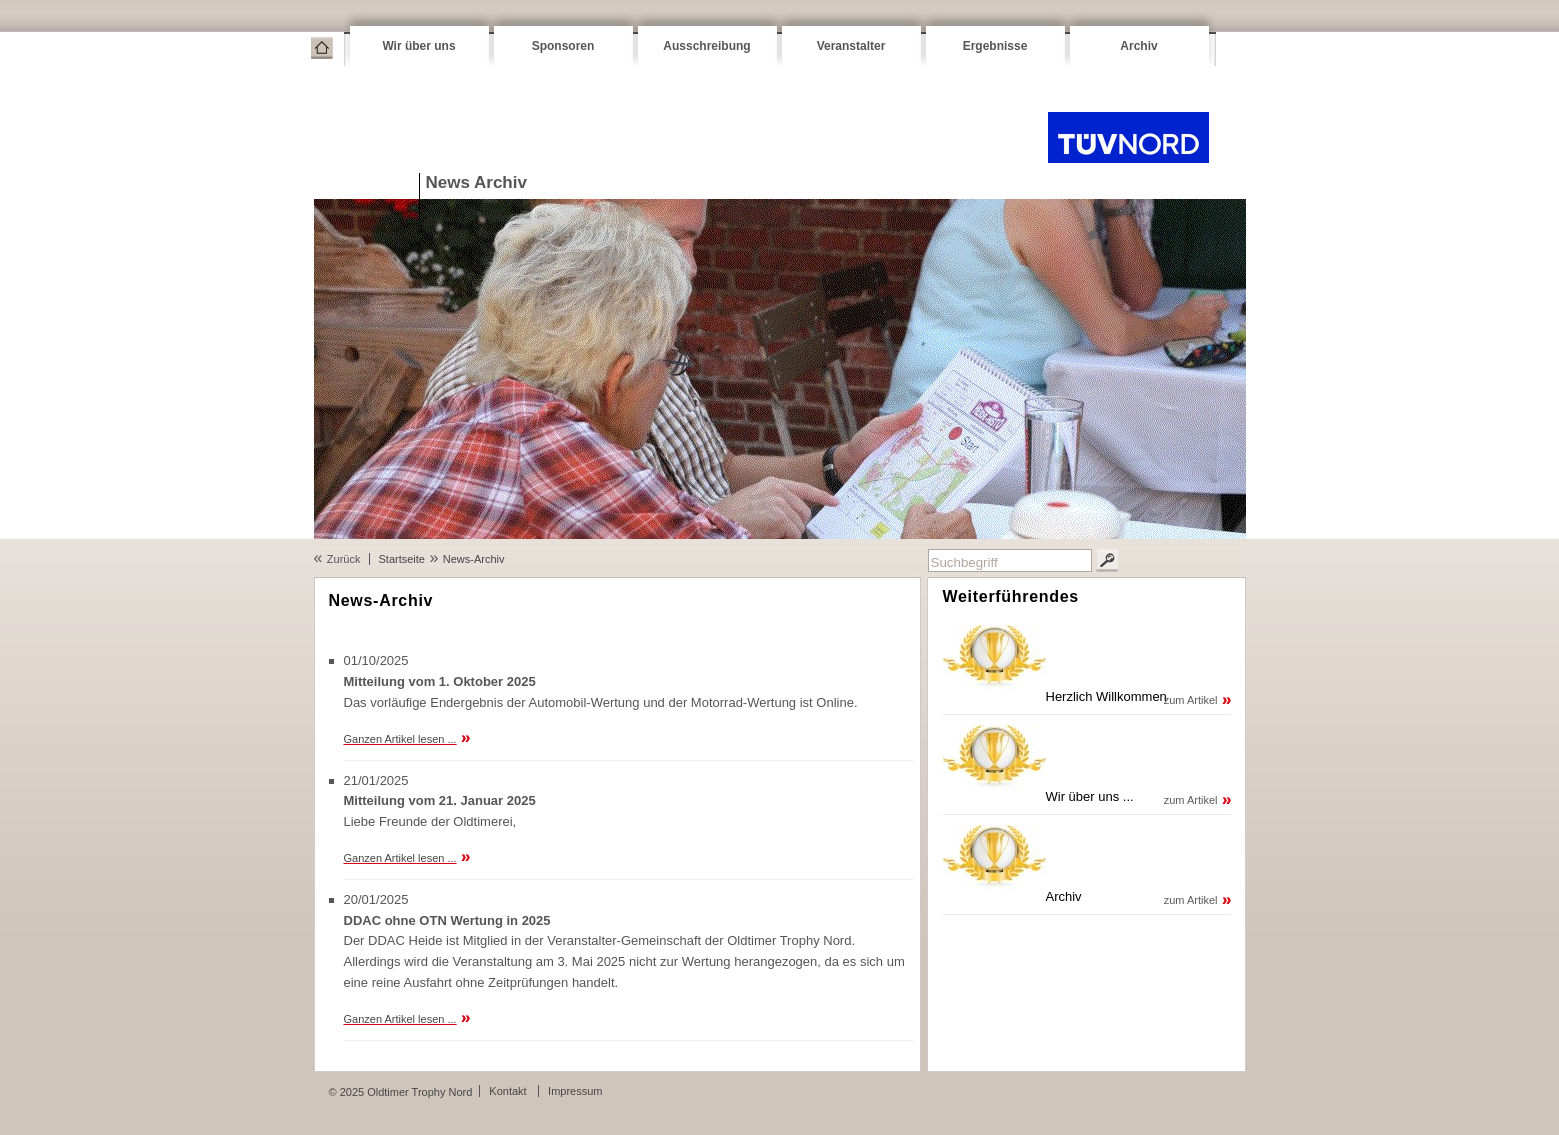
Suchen (1107, 560)
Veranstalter (851, 46)
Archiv (1138, 46)
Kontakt (507, 1091)
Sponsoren (563, 46)
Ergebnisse (995, 46)
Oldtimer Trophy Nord (1128, 137)
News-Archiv (474, 559)
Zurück (344, 559)
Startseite (322, 48)
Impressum (575, 1091)
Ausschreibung (706, 46)
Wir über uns (418, 46)
